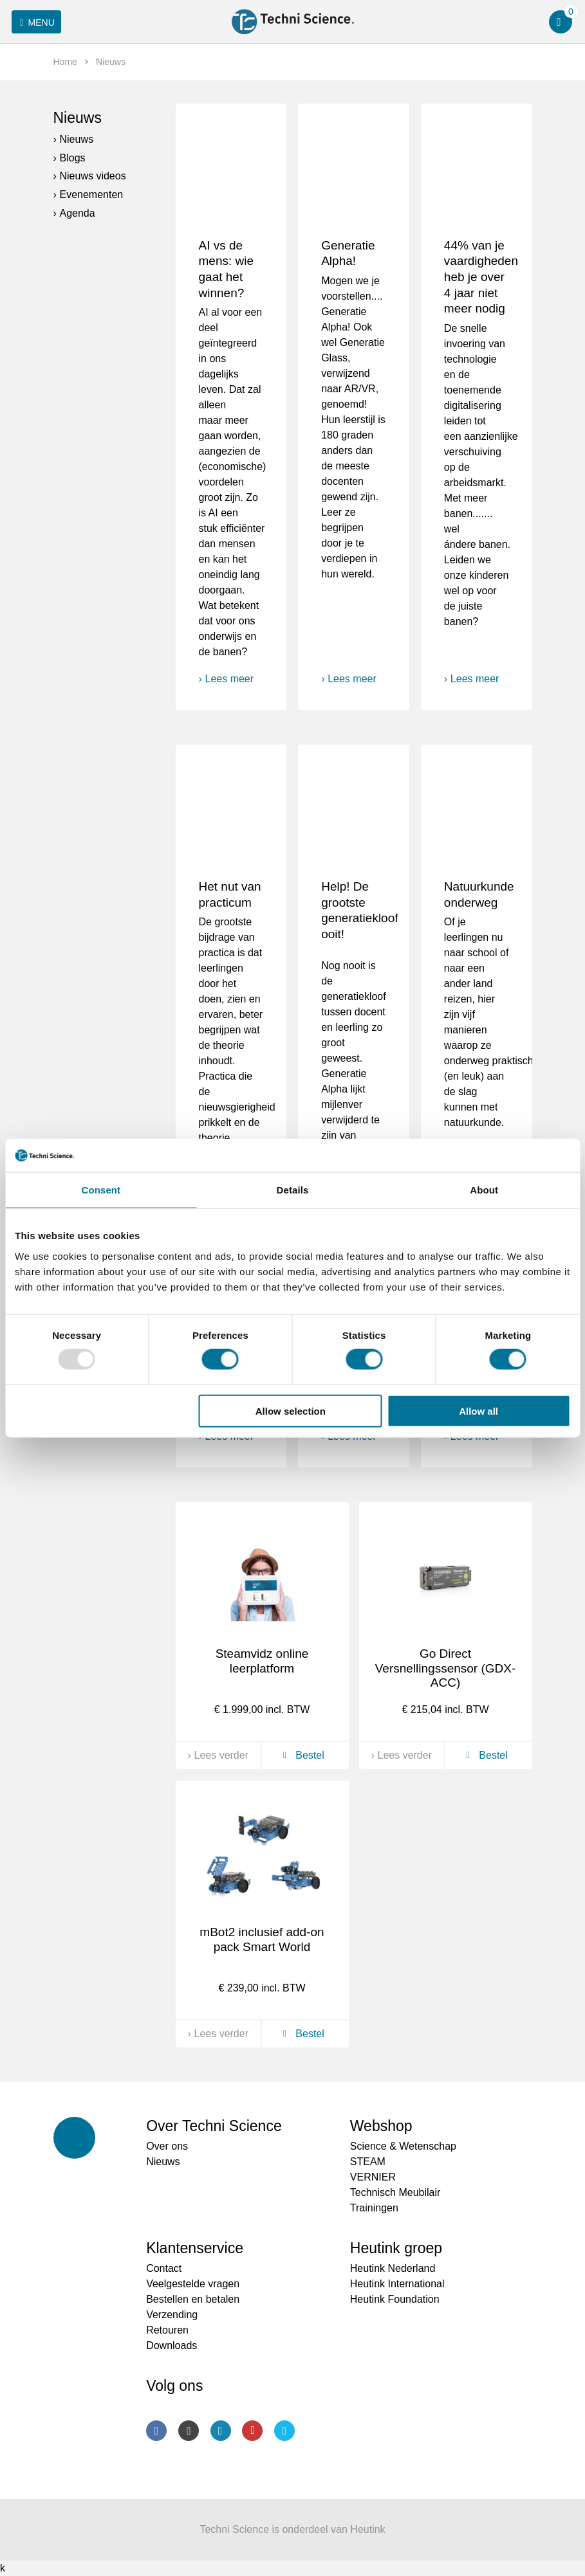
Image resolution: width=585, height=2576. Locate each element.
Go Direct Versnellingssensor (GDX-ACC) (445, 1668)
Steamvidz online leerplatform (262, 1661)
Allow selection (290, 1410)
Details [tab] (293, 1189)
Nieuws (77, 117)
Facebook (156, 2430)
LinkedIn (220, 2430)
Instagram (188, 2430)
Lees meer (229, 678)
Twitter (284, 2430)
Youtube (252, 2430)
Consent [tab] (100, 1189)
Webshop (381, 2126)
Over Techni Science (214, 2126)
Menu (35, 22)
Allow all (478, 1410)
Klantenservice (194, 2248)
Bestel (301, 1755)
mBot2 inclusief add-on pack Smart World (262, 1939)
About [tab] (484, 1189)
